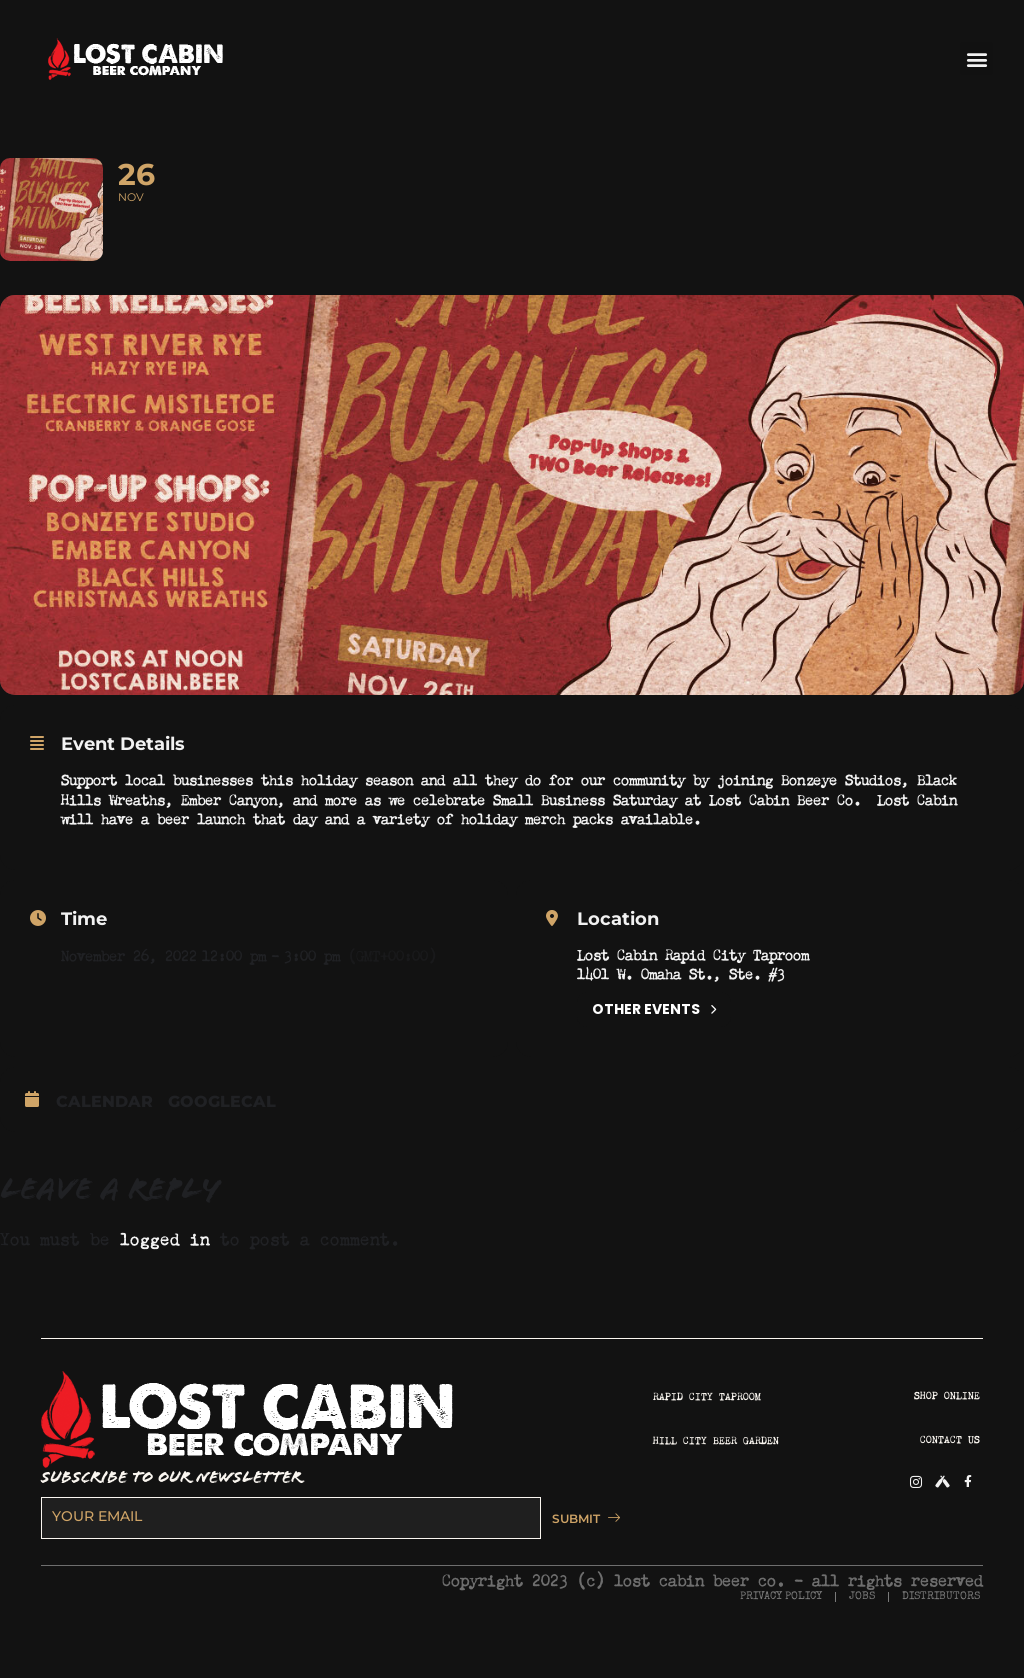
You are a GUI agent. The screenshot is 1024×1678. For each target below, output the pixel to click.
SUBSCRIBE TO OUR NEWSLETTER (171, 1508)
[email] (285, 1548)
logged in (165, 1267)
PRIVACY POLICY (781, 1626)
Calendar (104, 1132)
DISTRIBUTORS (941, 1626)
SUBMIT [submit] (577, 1549)
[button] (976, 58)
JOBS (862, 1626)
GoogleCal (222, 1132)
